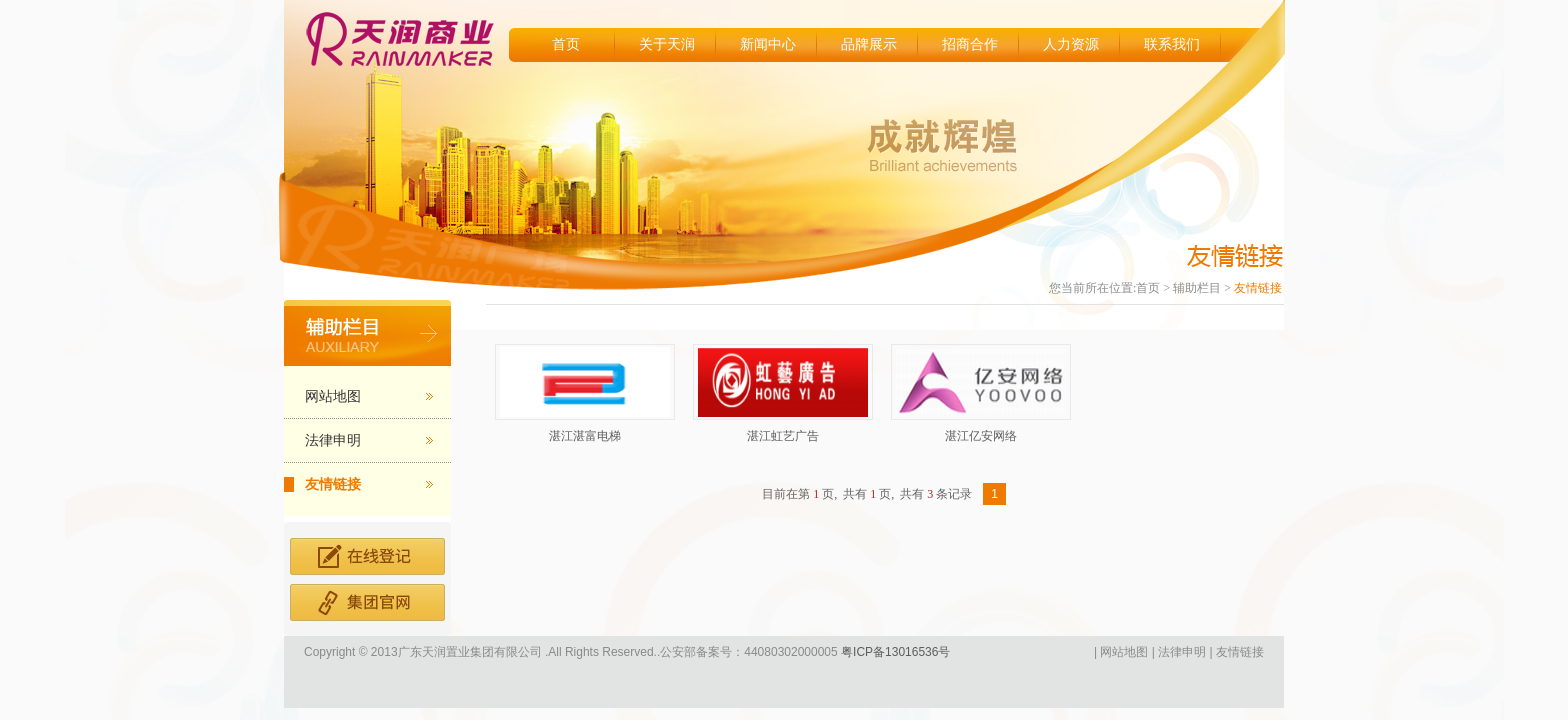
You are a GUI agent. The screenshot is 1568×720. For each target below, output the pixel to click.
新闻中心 (768, 44)
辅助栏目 (1197, 288)
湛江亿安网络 (981, 436)
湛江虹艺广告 (783, 436)
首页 (566, 44)
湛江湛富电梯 (585, 436)
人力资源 (1071, 44)
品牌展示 (869, 44)
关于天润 (667, 44)
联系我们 (1172, 44)
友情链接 (333, 484)
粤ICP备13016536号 (894, 652)
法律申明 (333, 440)
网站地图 (333, 396)
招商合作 (970, 44)
